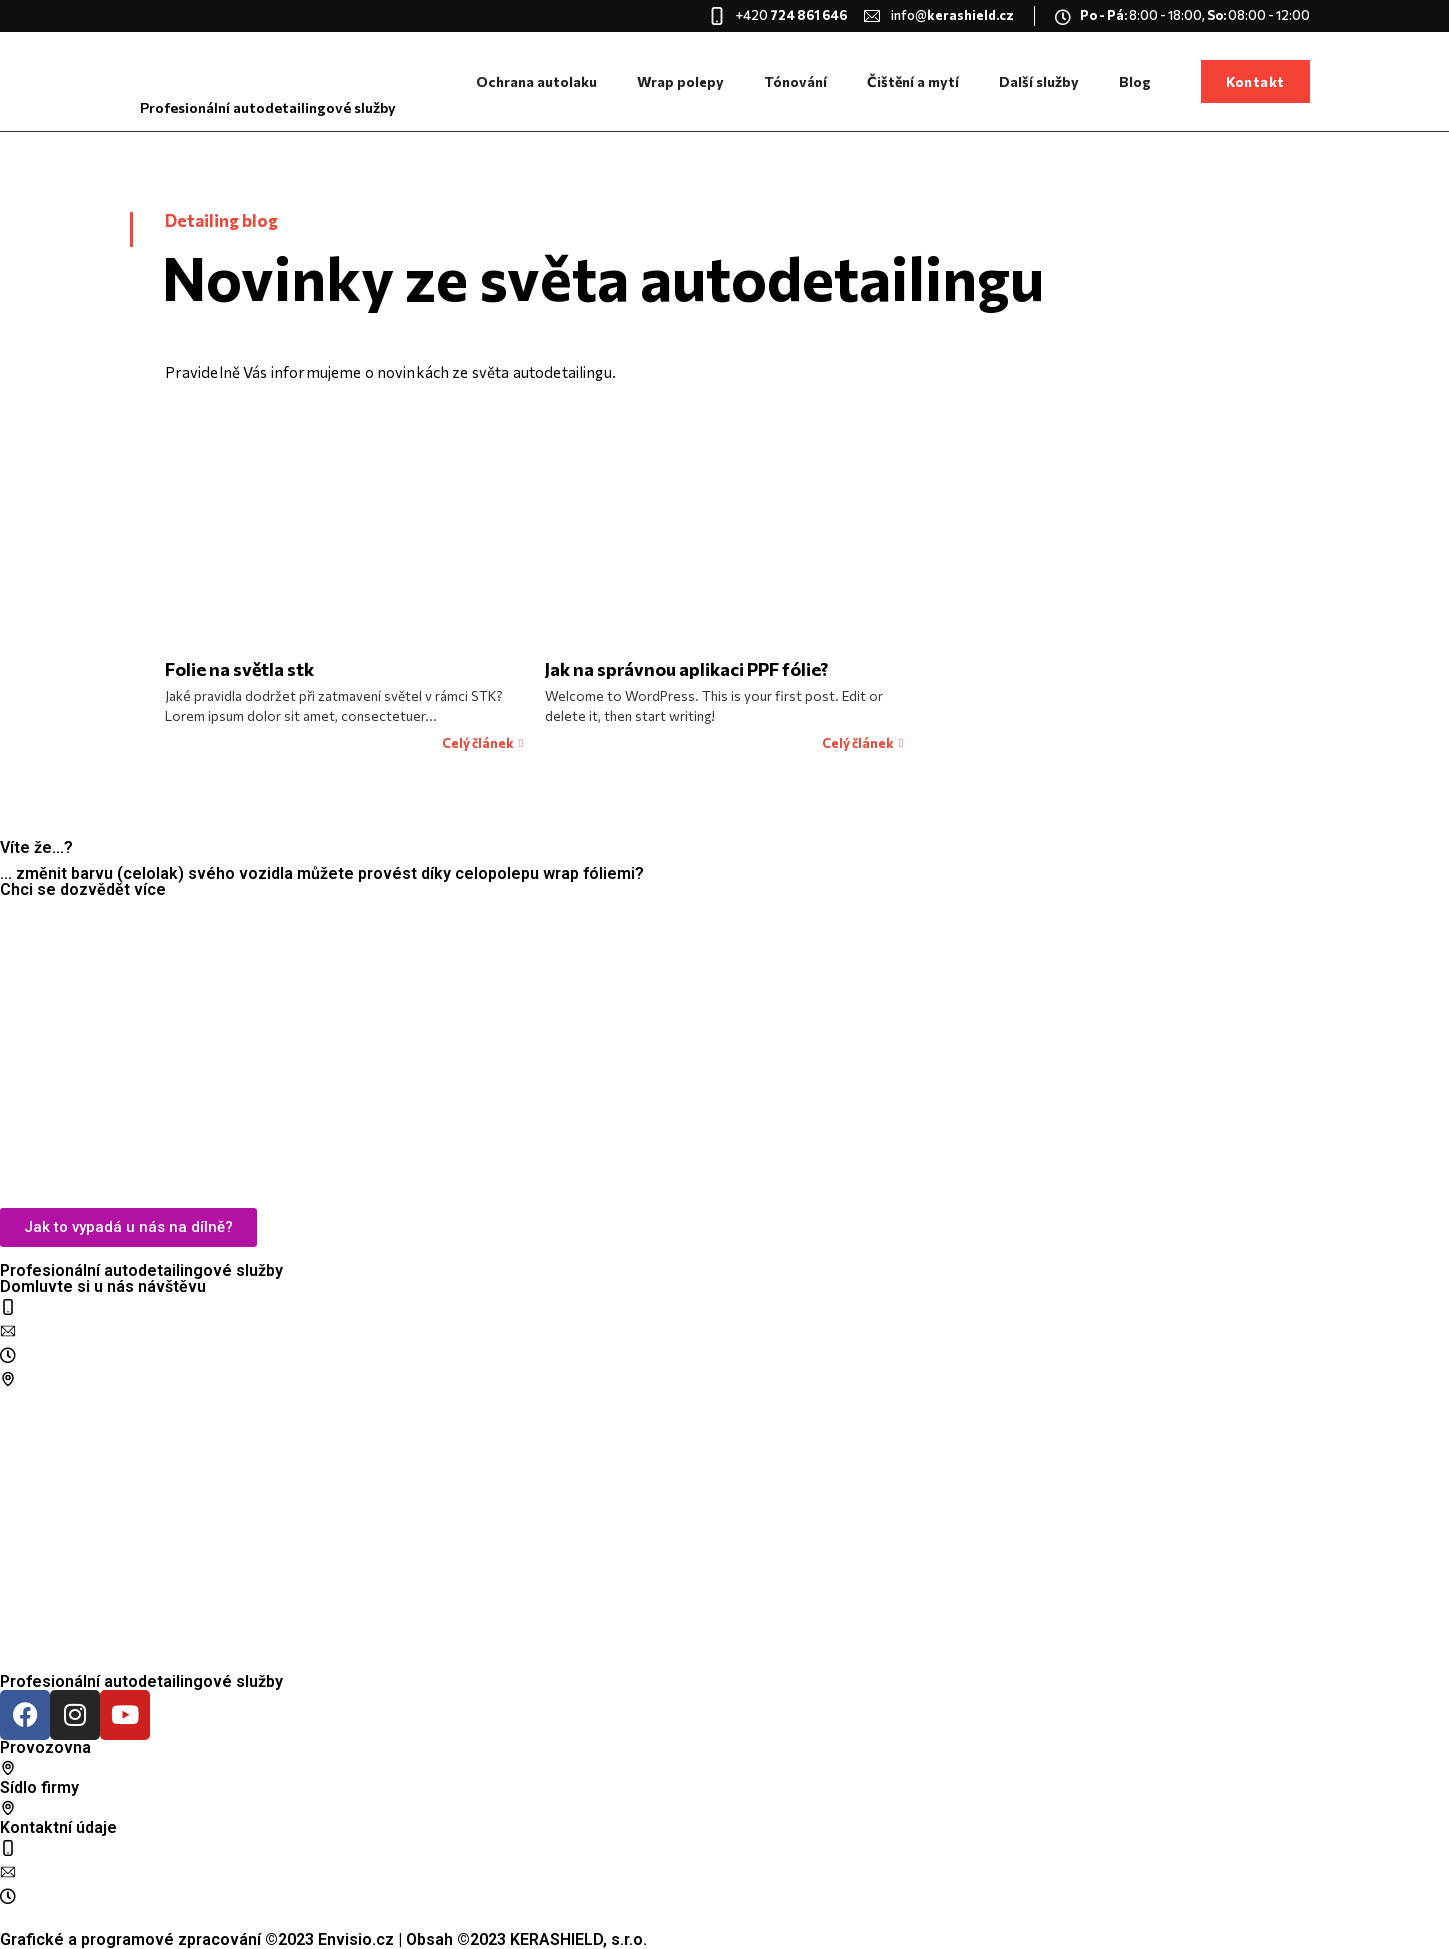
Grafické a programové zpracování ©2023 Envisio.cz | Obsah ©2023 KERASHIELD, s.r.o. (323, 1939)
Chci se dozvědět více (83, 889)
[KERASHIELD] (724, 1058)
